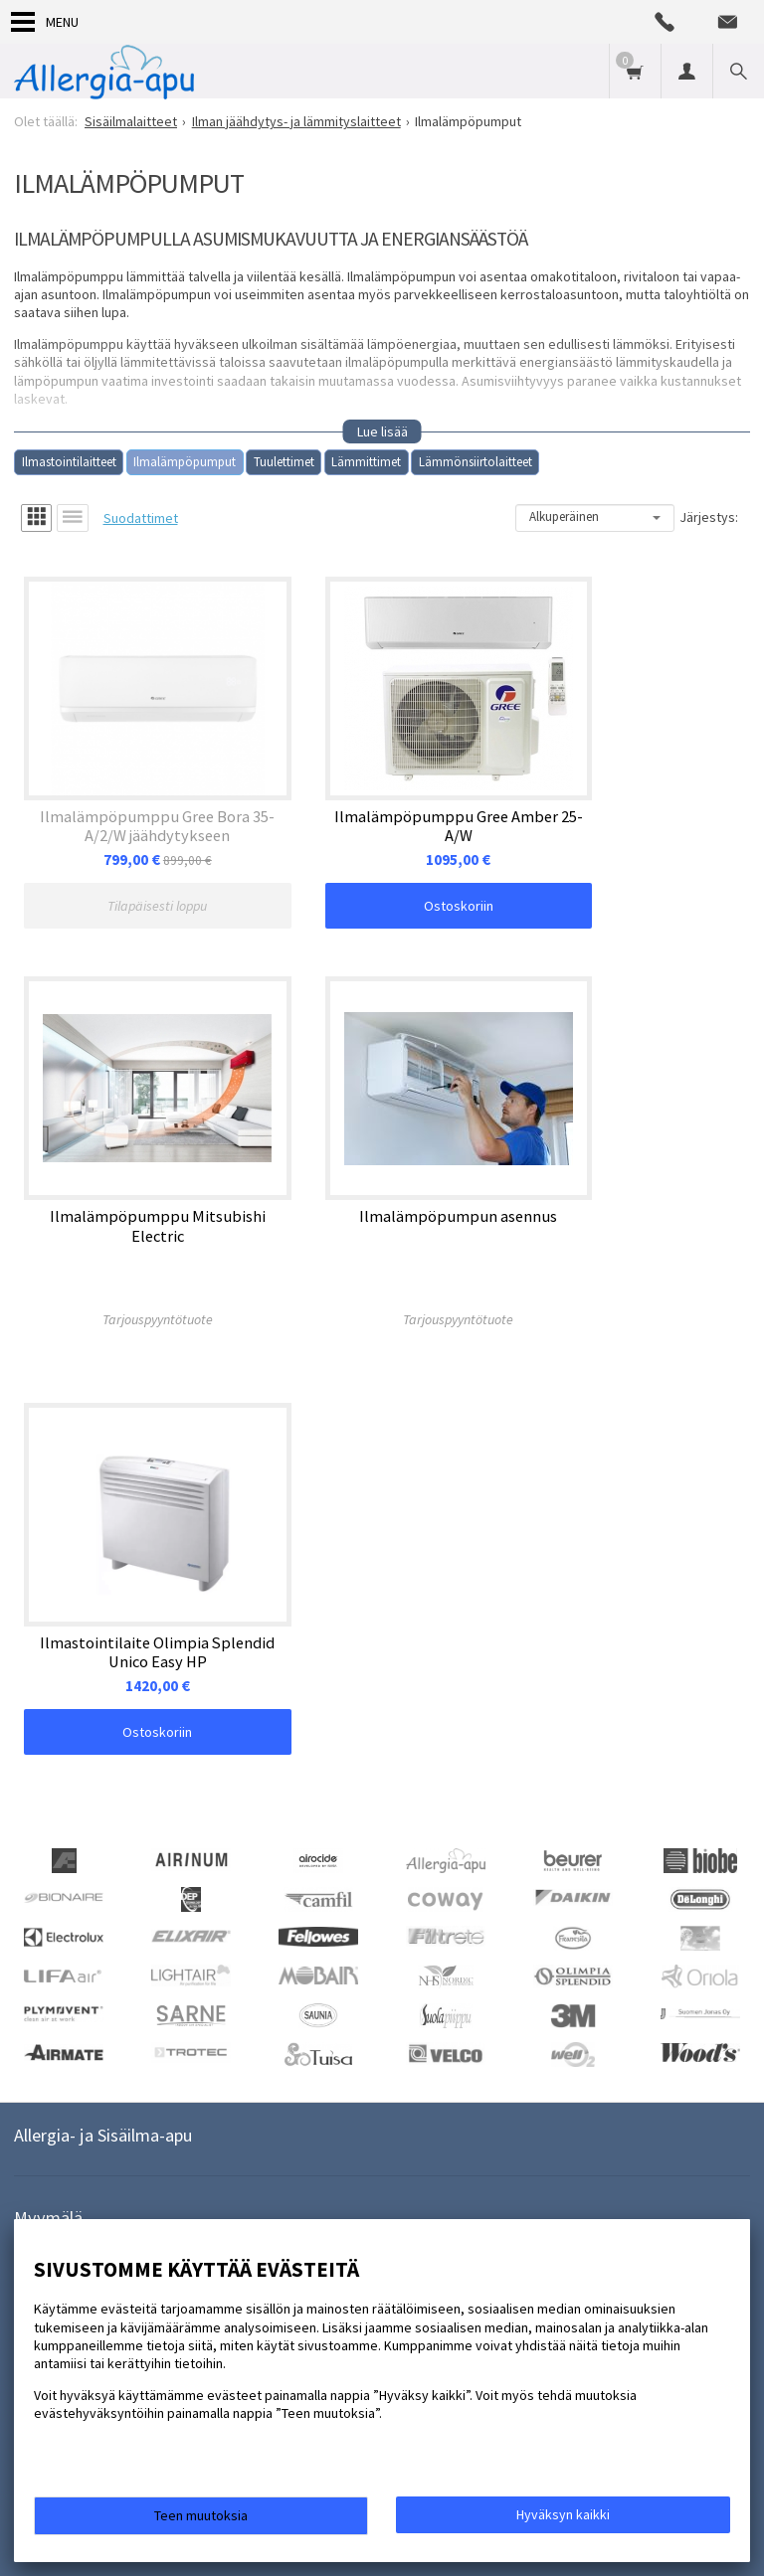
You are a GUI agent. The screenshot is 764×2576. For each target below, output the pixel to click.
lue (226, 2001)
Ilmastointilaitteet (69, 461)
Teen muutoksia (201, 2515)
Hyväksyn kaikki (563, 2514)
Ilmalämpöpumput (184, 461)
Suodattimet (140, 518)
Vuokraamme (245, 2094)
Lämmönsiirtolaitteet (475, 461)
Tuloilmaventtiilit (359, 2094)
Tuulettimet (284, 461)
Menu (45, 22)
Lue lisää (382, 431)
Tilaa (302, 1972)
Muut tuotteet (234, 2126)
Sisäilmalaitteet (482, 2094)
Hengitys (685, 2094)
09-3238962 (66, 1850)
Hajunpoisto (49, 2126)
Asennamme (141, 2094)
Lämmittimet (366, 461)
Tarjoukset (45, 2094)
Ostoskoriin (382, 865)
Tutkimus (138, 2126)
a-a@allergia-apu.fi (88, 1883)
